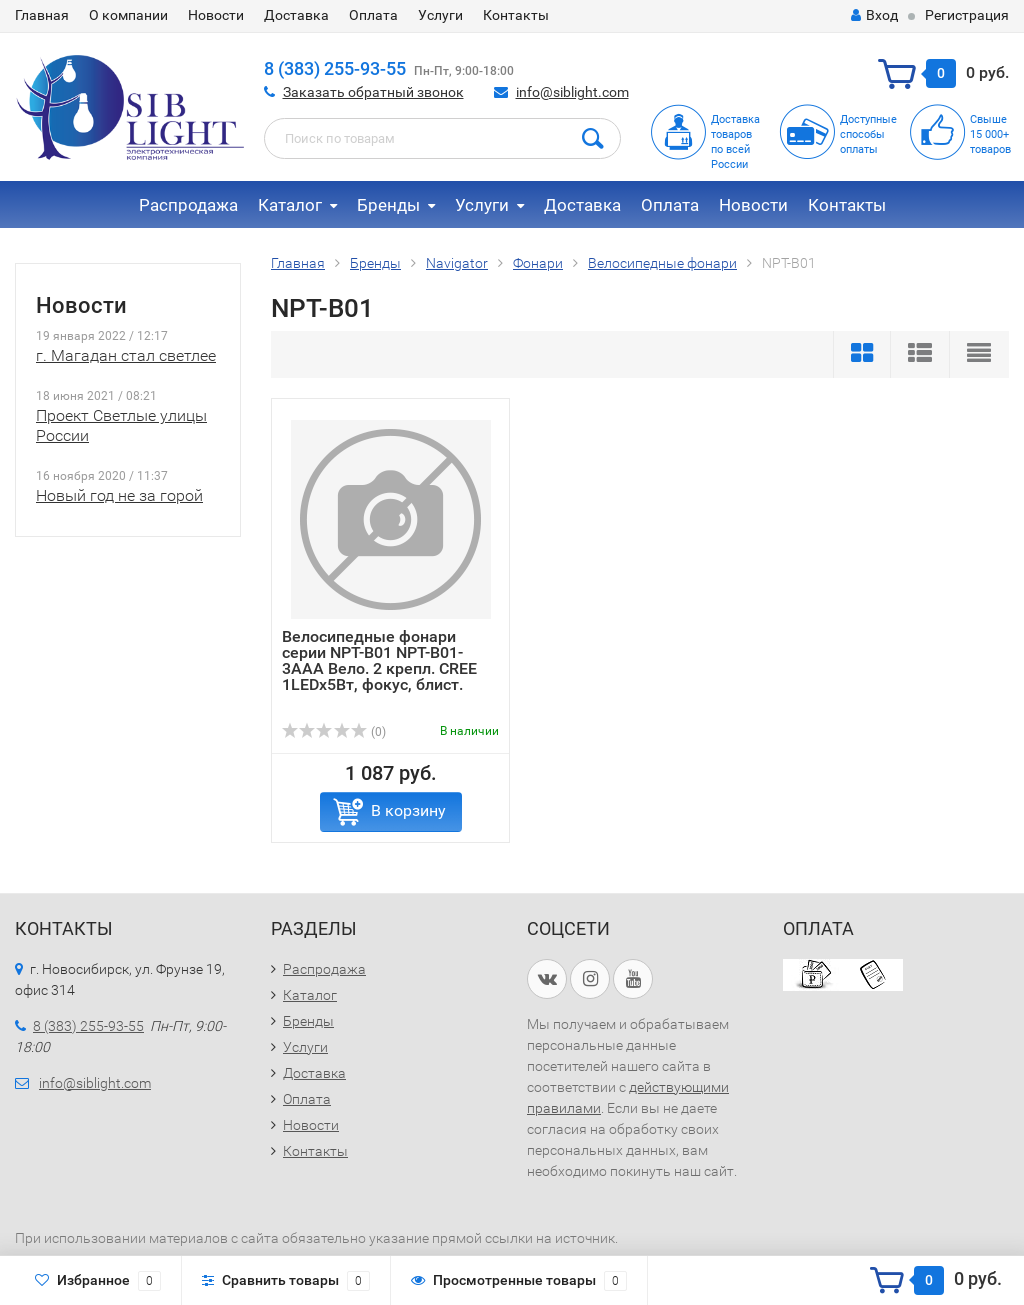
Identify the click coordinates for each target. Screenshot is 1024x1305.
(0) (334, 732)
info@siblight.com (572, 92)
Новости (216, 15)
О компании (128, 15)
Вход (874, 15)
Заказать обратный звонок (373, 92)
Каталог (290, 205)
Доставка (296, 15)
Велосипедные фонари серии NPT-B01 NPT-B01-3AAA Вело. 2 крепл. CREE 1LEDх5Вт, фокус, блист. (379, 660)
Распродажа (188, 205)
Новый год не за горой (119, 495)
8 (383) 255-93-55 (335, 68)
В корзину (408, 810)
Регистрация (967, 15)
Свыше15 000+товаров (990, 134)
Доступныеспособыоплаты (868, 134)
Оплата (373, 15)
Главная (42, 15)
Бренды (388, 205)
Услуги (440, 15)
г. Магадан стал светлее (126, 355)
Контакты (516, 15)
